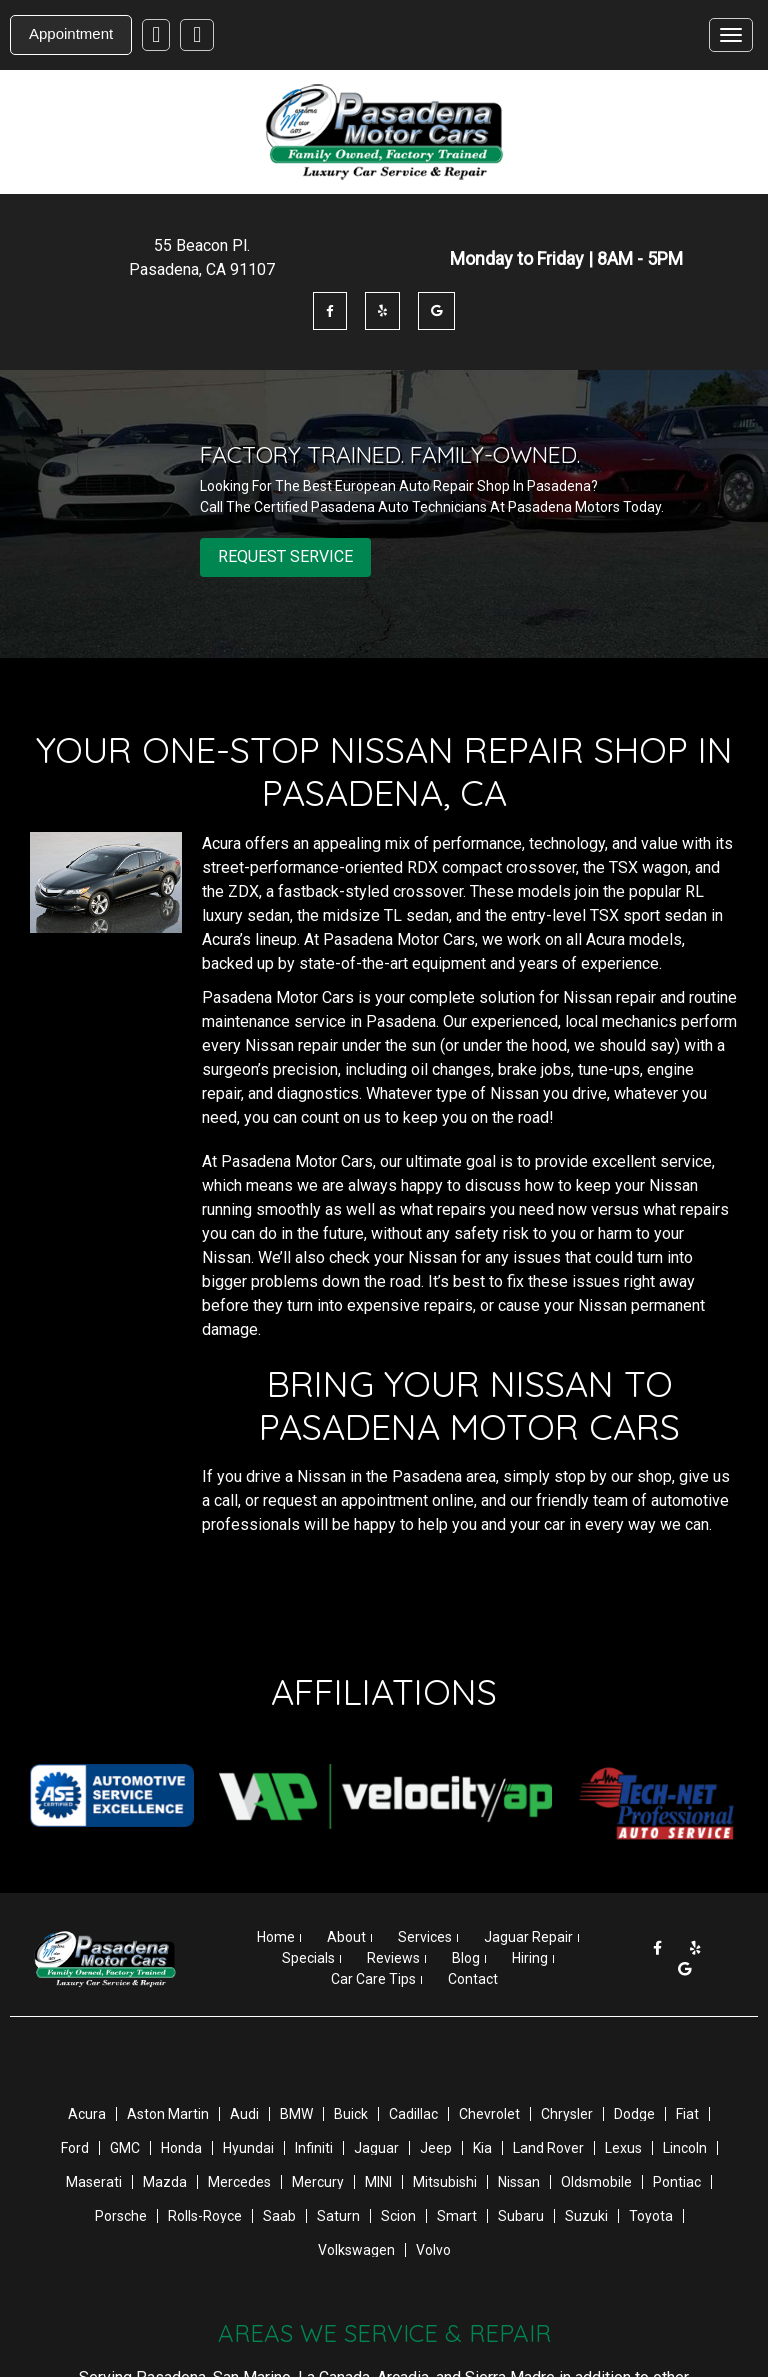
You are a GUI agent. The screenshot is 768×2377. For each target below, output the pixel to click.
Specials (308, 1958)
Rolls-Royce (205, 2216)
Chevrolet (489, 2114)
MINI (378, 2182)
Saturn (338, 2216)
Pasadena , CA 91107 (202, 269)
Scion (398, 2216)
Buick (351, 2114)
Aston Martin (168, 2114)
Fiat (687, 2114)
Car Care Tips (373, 1979)
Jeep (436, 2148)
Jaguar (376, 2148)
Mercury (318, 2182)
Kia (482, 2148)
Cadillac (413, 2114)
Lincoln (685, 2148)
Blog (466, 1958)
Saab (279, 2216)
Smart (457, 2216)
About (346, 1937)
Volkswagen (356, 2250)
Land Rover (548, 2148)
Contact (473, 1979)
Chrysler (567, 2114)
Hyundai (248, 2148)
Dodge (634, 2114)
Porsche (121, 2216)
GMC (125, 2148)
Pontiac (677, 2182)
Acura (87, 2114)
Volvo (433, 2250)
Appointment (71, 33)
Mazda (165, 2182)
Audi (244, 2114)
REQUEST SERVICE (285, 556)
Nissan (519, 2182)
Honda (181, 2148)
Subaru (521, 2216)
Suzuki (586, 2216)
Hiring (530, 1958)
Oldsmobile (596, 2182)
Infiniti (314, 2148)
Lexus (623, 2148)
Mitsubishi (445, 2182)
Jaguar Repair (528, 1937)
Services (425, 1937)
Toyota (651, 2216)
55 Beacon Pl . (202, 245)
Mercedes (239, 2182)
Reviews (393, 1958)
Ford (75, 2148)
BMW (296, 2114)
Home (276, 1937)
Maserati (94, 2182)
